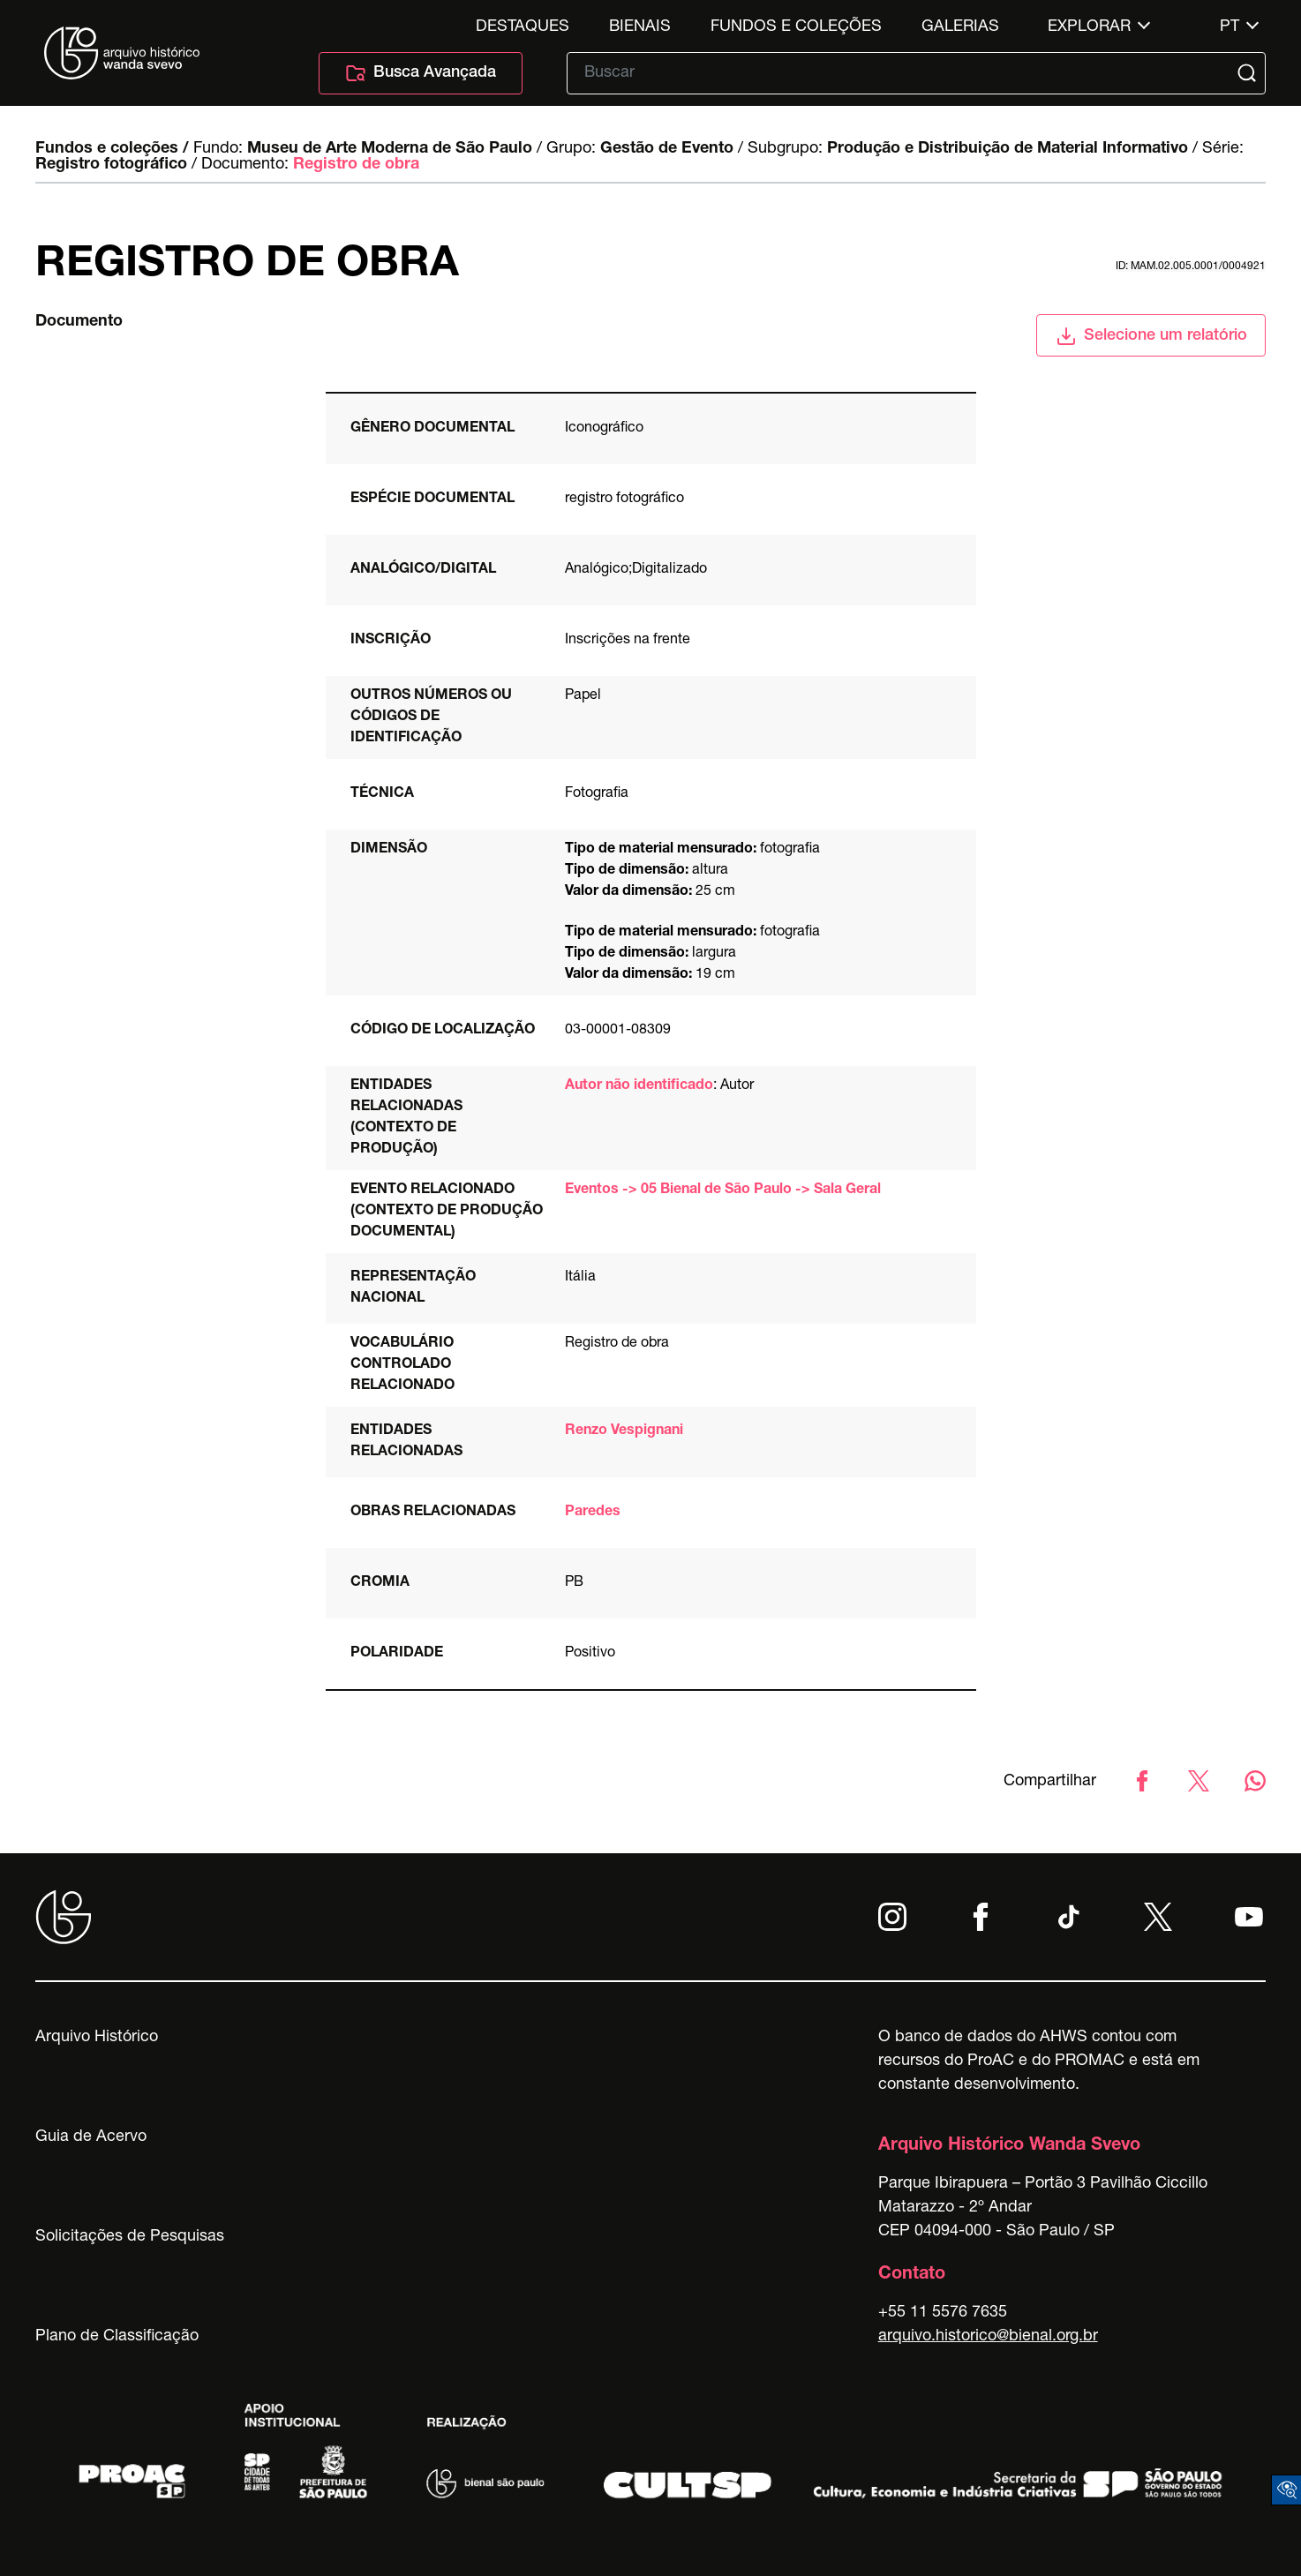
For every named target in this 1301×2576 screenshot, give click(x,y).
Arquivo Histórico (96, 2038)
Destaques (522, 27)
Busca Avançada (420, 73)
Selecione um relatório (1151, 336)
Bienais (640, 27)
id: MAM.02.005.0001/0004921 (1191, 266)
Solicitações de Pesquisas (129, 2237)
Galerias (960, 27)
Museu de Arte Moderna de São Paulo (389, 149)
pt (1229, 27)
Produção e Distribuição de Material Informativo (1007, 149)
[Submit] (1249, 73)
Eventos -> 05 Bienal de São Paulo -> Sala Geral (723, 1190)
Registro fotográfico (111, 165)
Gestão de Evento (666, 149)
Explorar (1089, 27)
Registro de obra (356, 165)
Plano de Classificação (117, 2337)
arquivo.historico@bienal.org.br (988, 2337)
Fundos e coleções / (112, 149)
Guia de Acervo (91, 2137)
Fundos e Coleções (796, 27)
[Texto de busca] (904, 73)
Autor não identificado (639, 1086)
